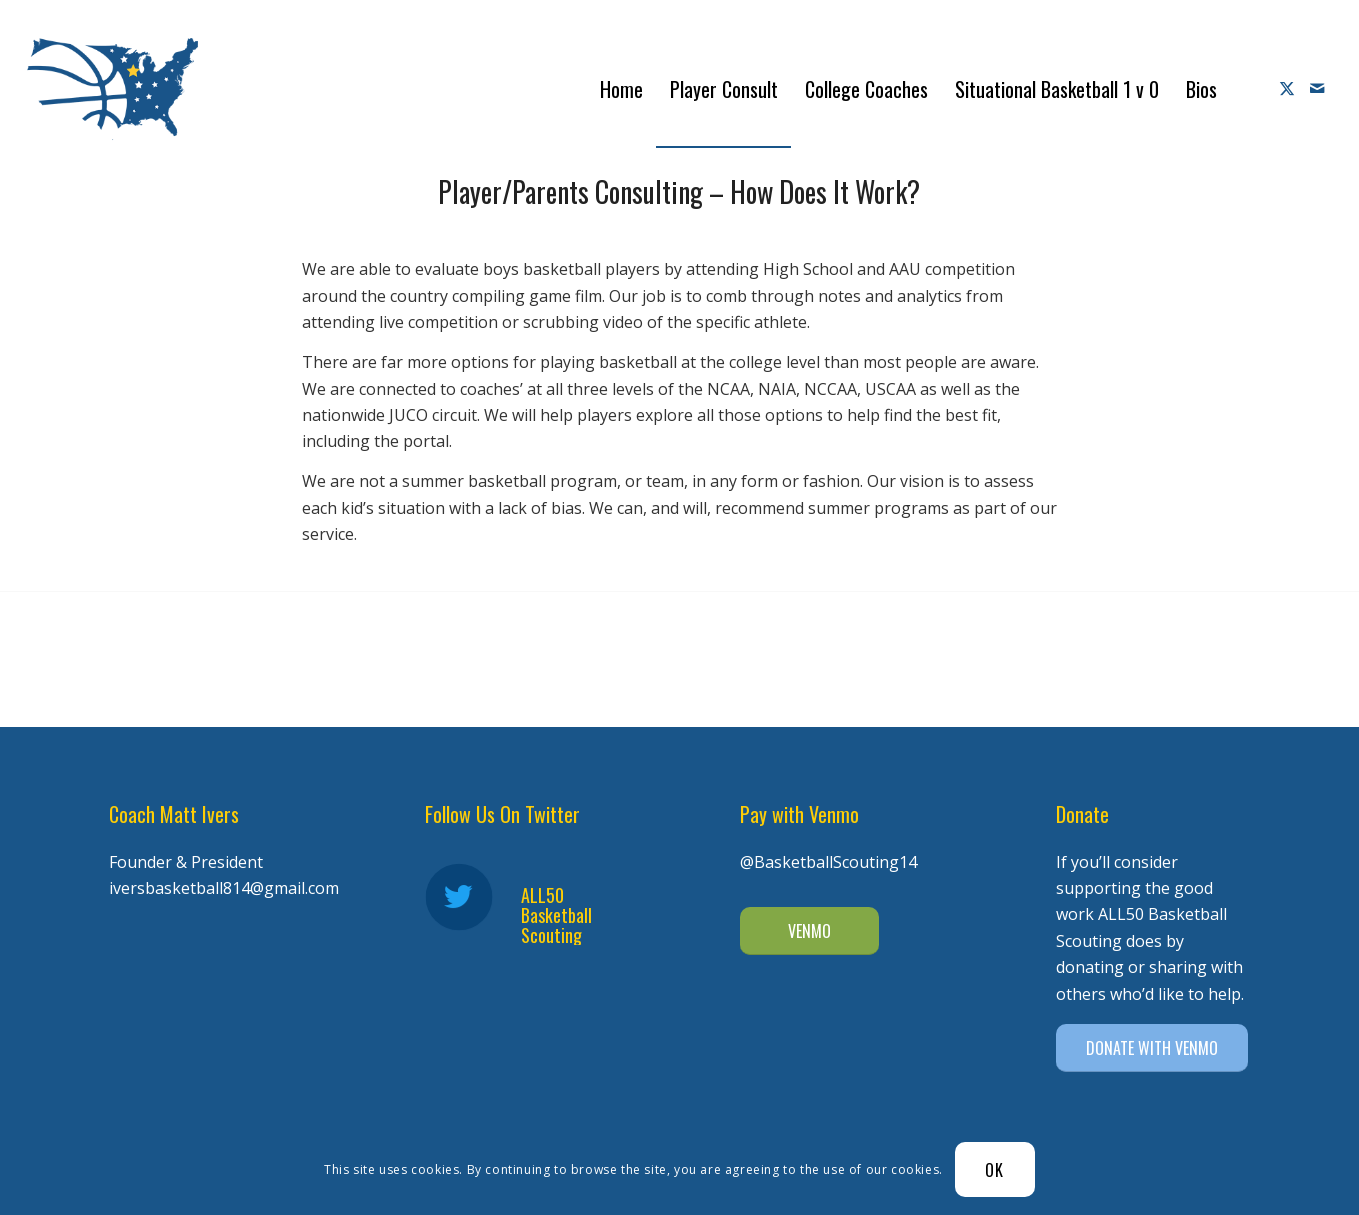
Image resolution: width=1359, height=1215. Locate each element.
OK (994, 1170)
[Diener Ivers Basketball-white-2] (112, 89)
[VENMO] (809, 931)
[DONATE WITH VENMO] (1152, 1048)
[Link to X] (1287, 88)
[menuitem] (621, 89)
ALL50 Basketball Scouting (556, 915)
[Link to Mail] (1317, 88)
